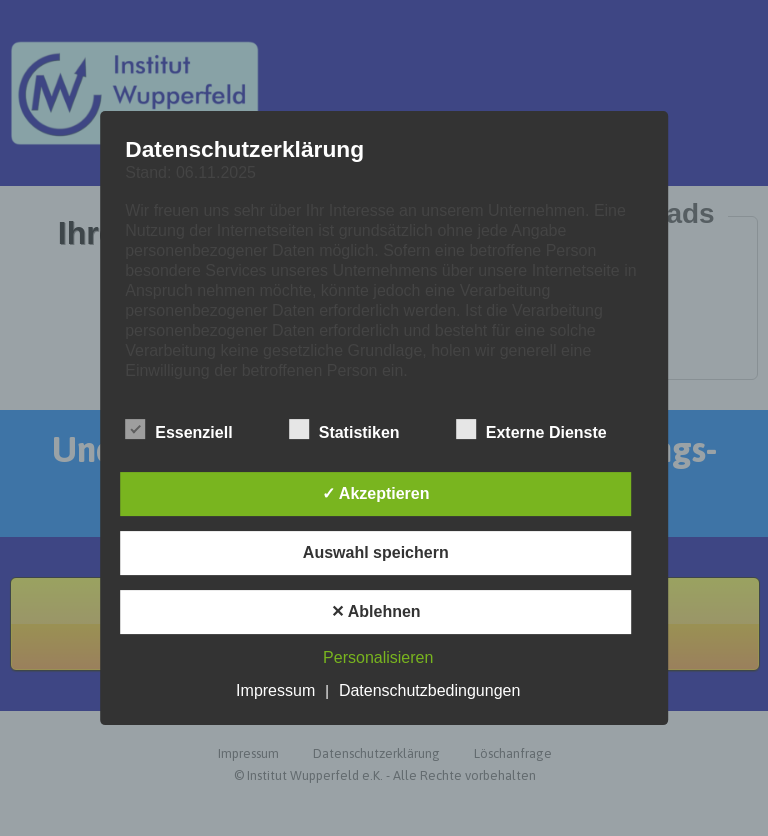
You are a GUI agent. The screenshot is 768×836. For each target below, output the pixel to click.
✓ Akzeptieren (376, 493)
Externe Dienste (531, 430)
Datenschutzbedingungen (429, 690)
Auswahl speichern (376, 552)
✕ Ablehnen (376, 611)
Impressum (275, 690)
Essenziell (178, 430)
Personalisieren (378, 657)
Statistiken (344, 430)
